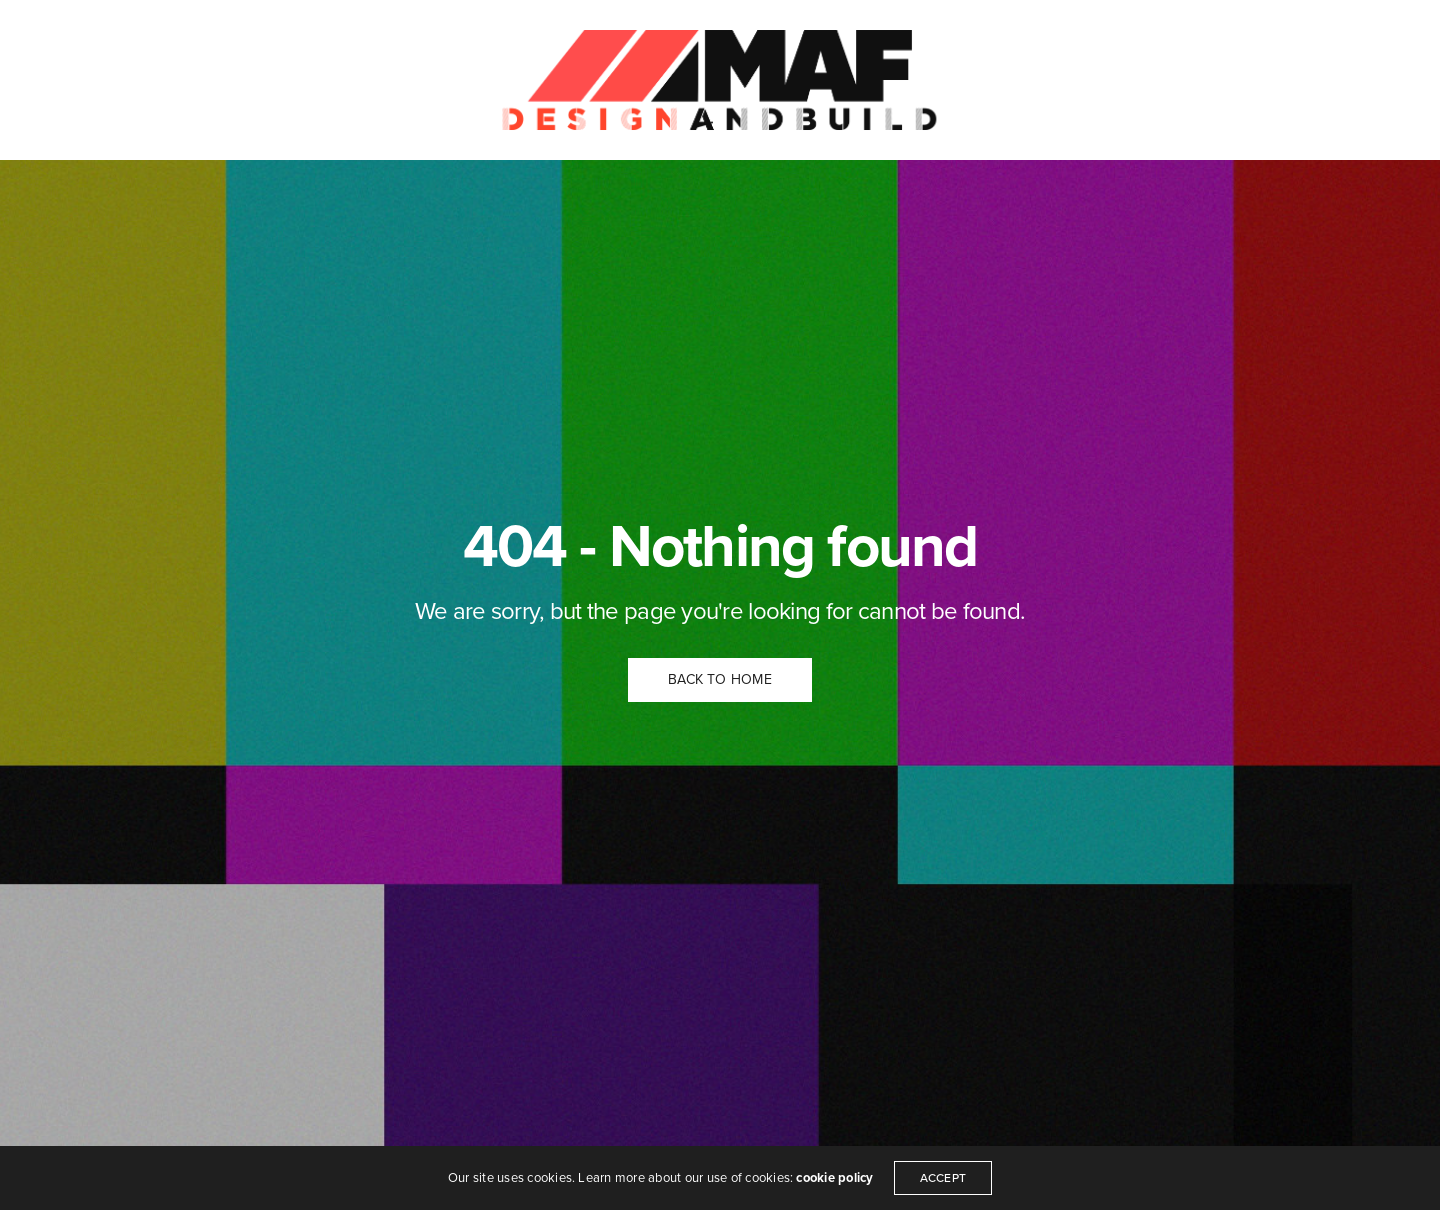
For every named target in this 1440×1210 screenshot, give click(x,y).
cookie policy (834, 1178)
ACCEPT (943, 1178)
